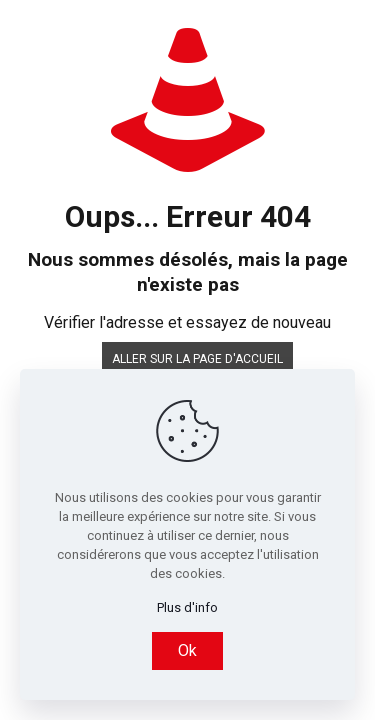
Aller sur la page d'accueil (197, 359)
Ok (187, 650)
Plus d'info (187, 607)
